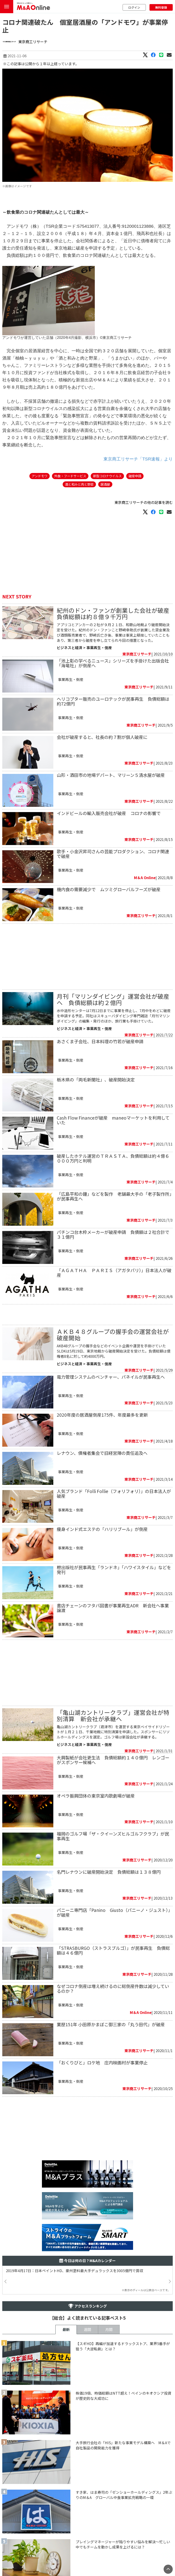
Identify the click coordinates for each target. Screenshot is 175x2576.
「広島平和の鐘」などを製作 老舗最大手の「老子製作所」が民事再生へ (114, 1196)
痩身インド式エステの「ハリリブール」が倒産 (102, 1529)
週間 (87, 2329)
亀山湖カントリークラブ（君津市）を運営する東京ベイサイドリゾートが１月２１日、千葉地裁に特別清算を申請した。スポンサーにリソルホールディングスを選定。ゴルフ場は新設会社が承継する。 (113, 1732)
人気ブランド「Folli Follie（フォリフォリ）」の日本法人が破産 (114, 1493)
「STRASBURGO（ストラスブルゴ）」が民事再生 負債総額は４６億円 (113, 1950)
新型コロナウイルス (107, 475)
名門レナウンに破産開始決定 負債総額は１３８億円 (109, 1872)
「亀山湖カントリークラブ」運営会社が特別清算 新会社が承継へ (113, 1715)
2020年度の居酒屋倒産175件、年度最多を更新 (102, 1415)
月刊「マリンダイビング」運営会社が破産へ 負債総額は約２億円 (113, 999)
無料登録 (161, 7)
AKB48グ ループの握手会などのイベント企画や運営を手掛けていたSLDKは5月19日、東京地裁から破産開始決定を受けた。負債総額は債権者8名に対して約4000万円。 (113, 1351)
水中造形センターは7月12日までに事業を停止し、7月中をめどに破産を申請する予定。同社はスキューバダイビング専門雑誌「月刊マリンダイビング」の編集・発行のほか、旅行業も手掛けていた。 (114, 1016)
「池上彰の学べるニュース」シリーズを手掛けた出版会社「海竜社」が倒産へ (113, 663)
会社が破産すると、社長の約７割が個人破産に (102, 737)
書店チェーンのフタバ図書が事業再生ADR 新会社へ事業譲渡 (113, 1607)
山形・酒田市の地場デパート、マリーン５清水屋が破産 (111, 775)
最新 (66, 2329)
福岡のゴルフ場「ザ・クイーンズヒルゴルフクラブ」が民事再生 (113, 1836)
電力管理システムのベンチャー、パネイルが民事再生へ (111, 1377)
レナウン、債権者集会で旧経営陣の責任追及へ (102, 1453)
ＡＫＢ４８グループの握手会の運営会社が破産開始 (113, 1334)
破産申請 (135, 475)
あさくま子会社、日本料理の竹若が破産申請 (100, 1041)
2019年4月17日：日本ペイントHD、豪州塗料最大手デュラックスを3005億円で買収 (74, 2270)
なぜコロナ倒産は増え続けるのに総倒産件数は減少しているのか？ (113, 1988)
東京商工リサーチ (32, 41)
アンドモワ (39, 475)
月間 (109, 2329)
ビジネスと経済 (69, 647)
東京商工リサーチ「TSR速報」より (138, 459)
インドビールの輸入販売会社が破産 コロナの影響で (109, 813)
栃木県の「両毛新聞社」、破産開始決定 (96, 1079)
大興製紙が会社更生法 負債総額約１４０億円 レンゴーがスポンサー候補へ (113, 1760)
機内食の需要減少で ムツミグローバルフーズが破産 (108, 889)
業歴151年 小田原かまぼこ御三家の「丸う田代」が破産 (111, 2024)
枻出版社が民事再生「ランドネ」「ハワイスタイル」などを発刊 (114, 1569)
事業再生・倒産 (99, 647)
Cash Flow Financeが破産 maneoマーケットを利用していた (113, 1120)
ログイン (134, 7)
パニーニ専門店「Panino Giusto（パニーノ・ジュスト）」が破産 (114, 1912)
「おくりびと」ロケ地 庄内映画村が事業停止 (102, 2062)
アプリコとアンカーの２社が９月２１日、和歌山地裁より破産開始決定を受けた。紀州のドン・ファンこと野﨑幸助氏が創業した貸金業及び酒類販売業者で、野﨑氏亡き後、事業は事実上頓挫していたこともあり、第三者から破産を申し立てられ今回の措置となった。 (113, 632)
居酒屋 (105, 484)
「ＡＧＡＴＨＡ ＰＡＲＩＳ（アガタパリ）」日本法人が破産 (114, 1272)
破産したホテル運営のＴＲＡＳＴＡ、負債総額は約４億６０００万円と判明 (113, 1158)
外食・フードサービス (70, 475)
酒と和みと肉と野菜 (79, 484)
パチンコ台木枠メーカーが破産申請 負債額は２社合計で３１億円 (113, 1234)
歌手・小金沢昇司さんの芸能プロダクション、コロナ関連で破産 (113, 853)
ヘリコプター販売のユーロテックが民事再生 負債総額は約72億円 (113, 701)
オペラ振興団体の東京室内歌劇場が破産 (96, 1796)
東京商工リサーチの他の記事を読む (143, 502)
